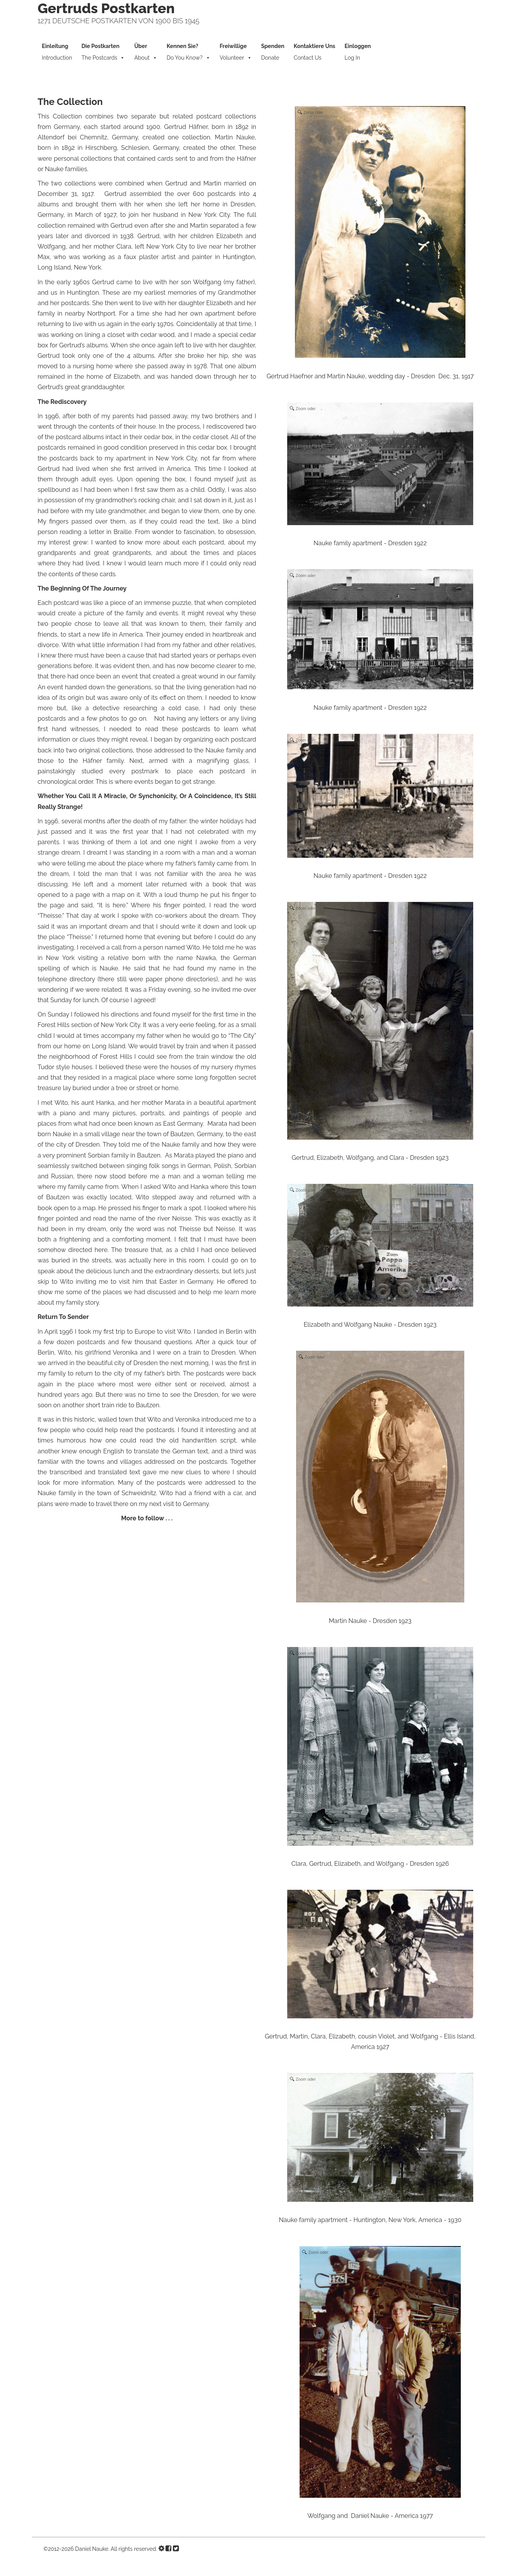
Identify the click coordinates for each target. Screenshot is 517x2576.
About (145, 53)
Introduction (57, 52)
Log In (358, 52)
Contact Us (314, 52)
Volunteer (236, 53)
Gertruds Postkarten (106, 8)
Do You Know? (188, 53)
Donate (272, 52)
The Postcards (103, 53)
